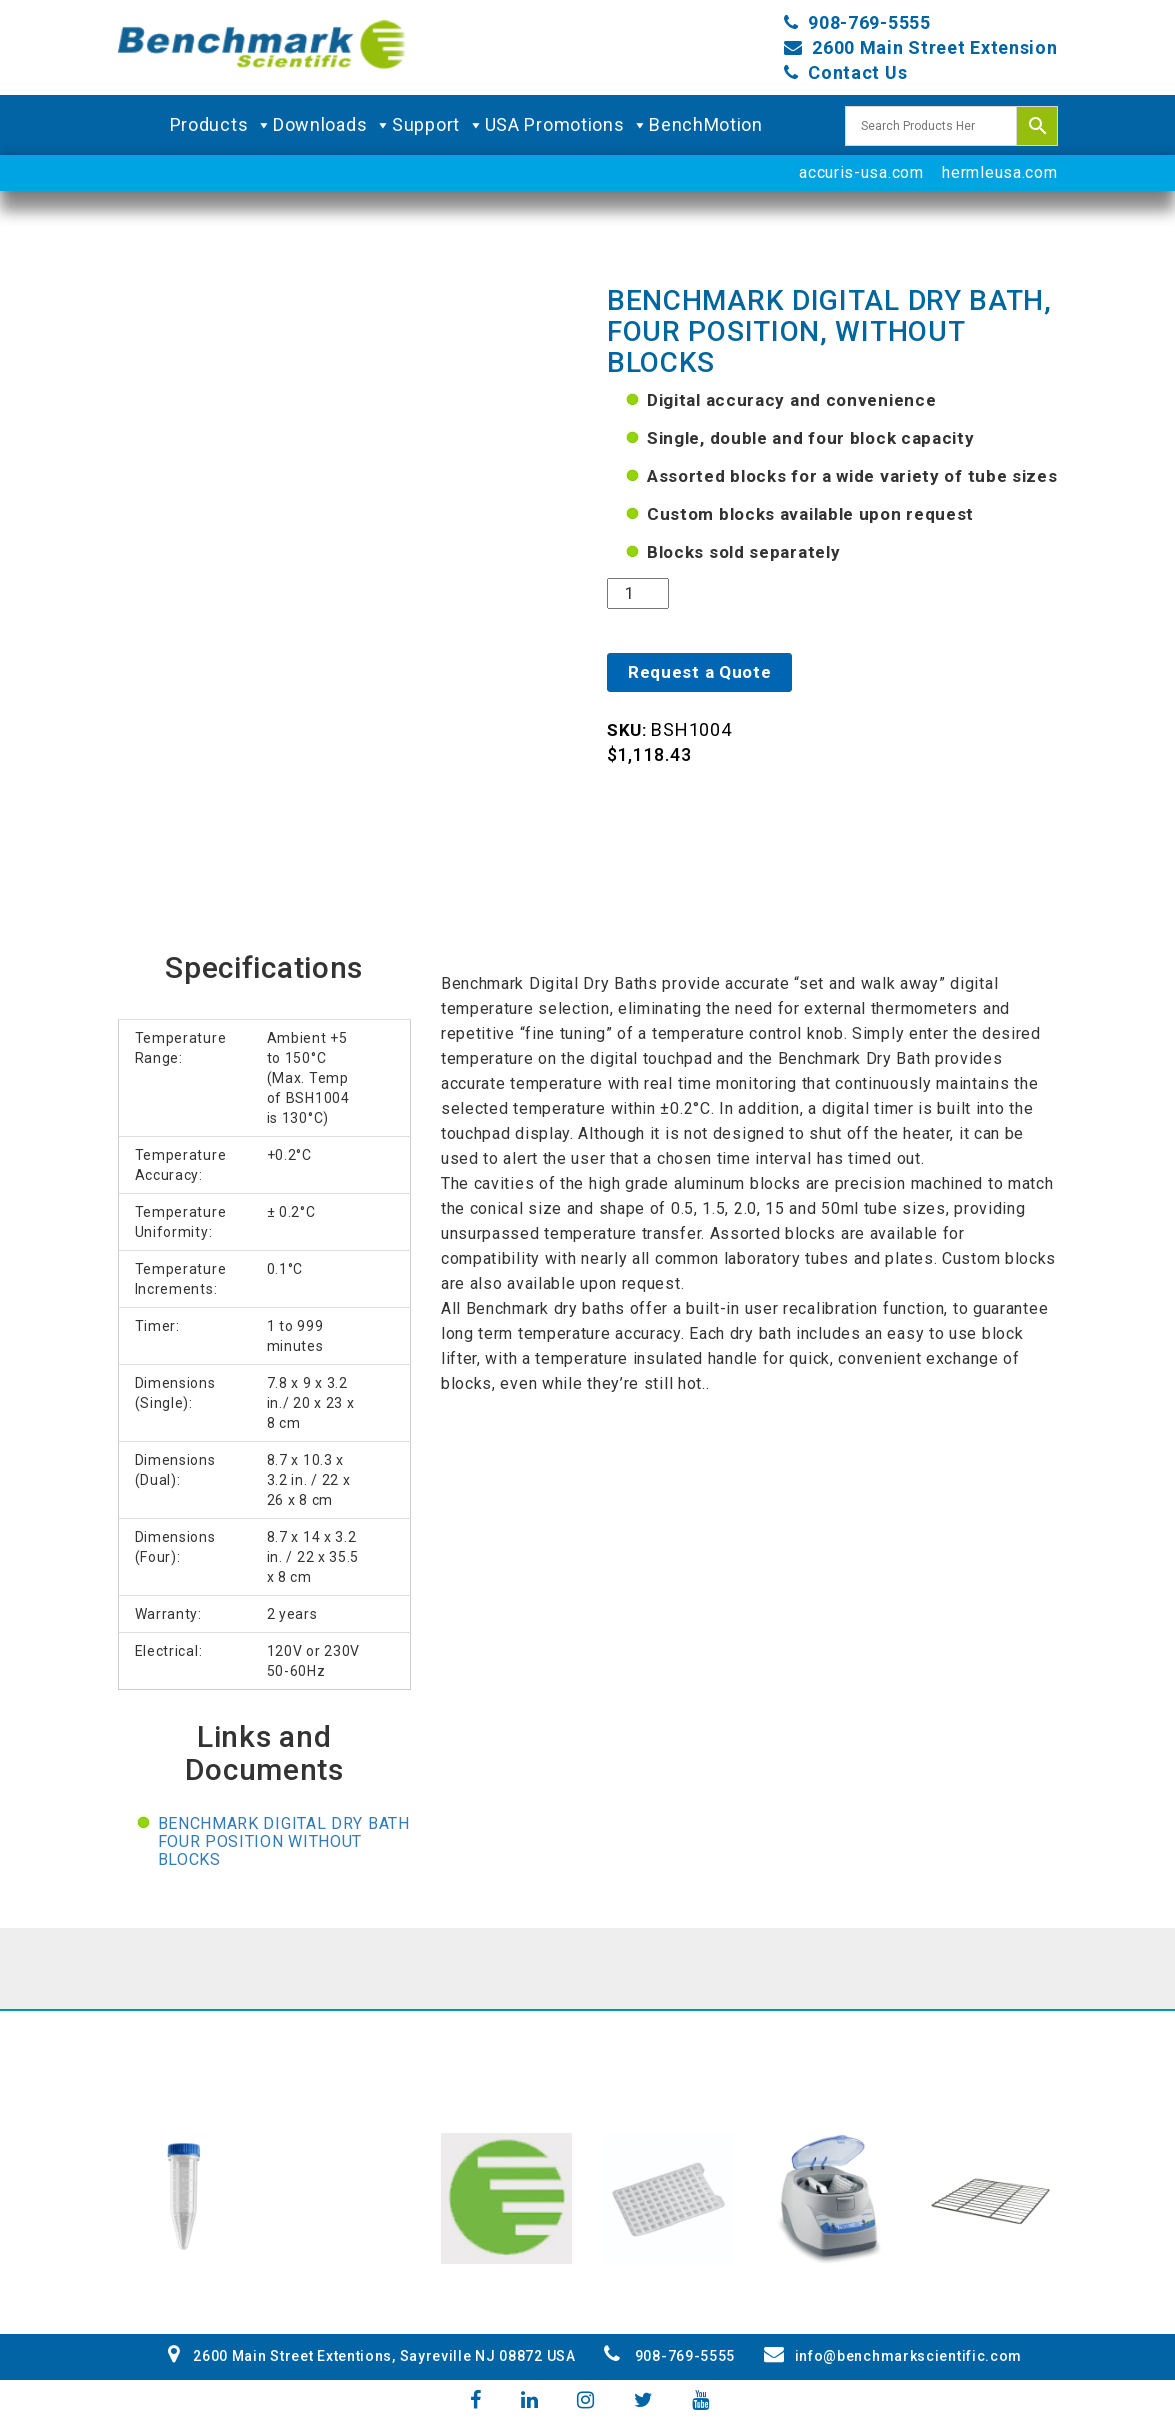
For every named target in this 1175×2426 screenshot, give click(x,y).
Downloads (332, 125)
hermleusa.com (999, 172)
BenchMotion (706, 124)
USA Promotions (567, 125)
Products (221, 125)
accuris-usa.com (861, 172)
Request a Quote (700, 672)
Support (438, 125)
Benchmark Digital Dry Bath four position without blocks (284, 1841)
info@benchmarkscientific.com (893, 2356)
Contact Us (857, 72)
